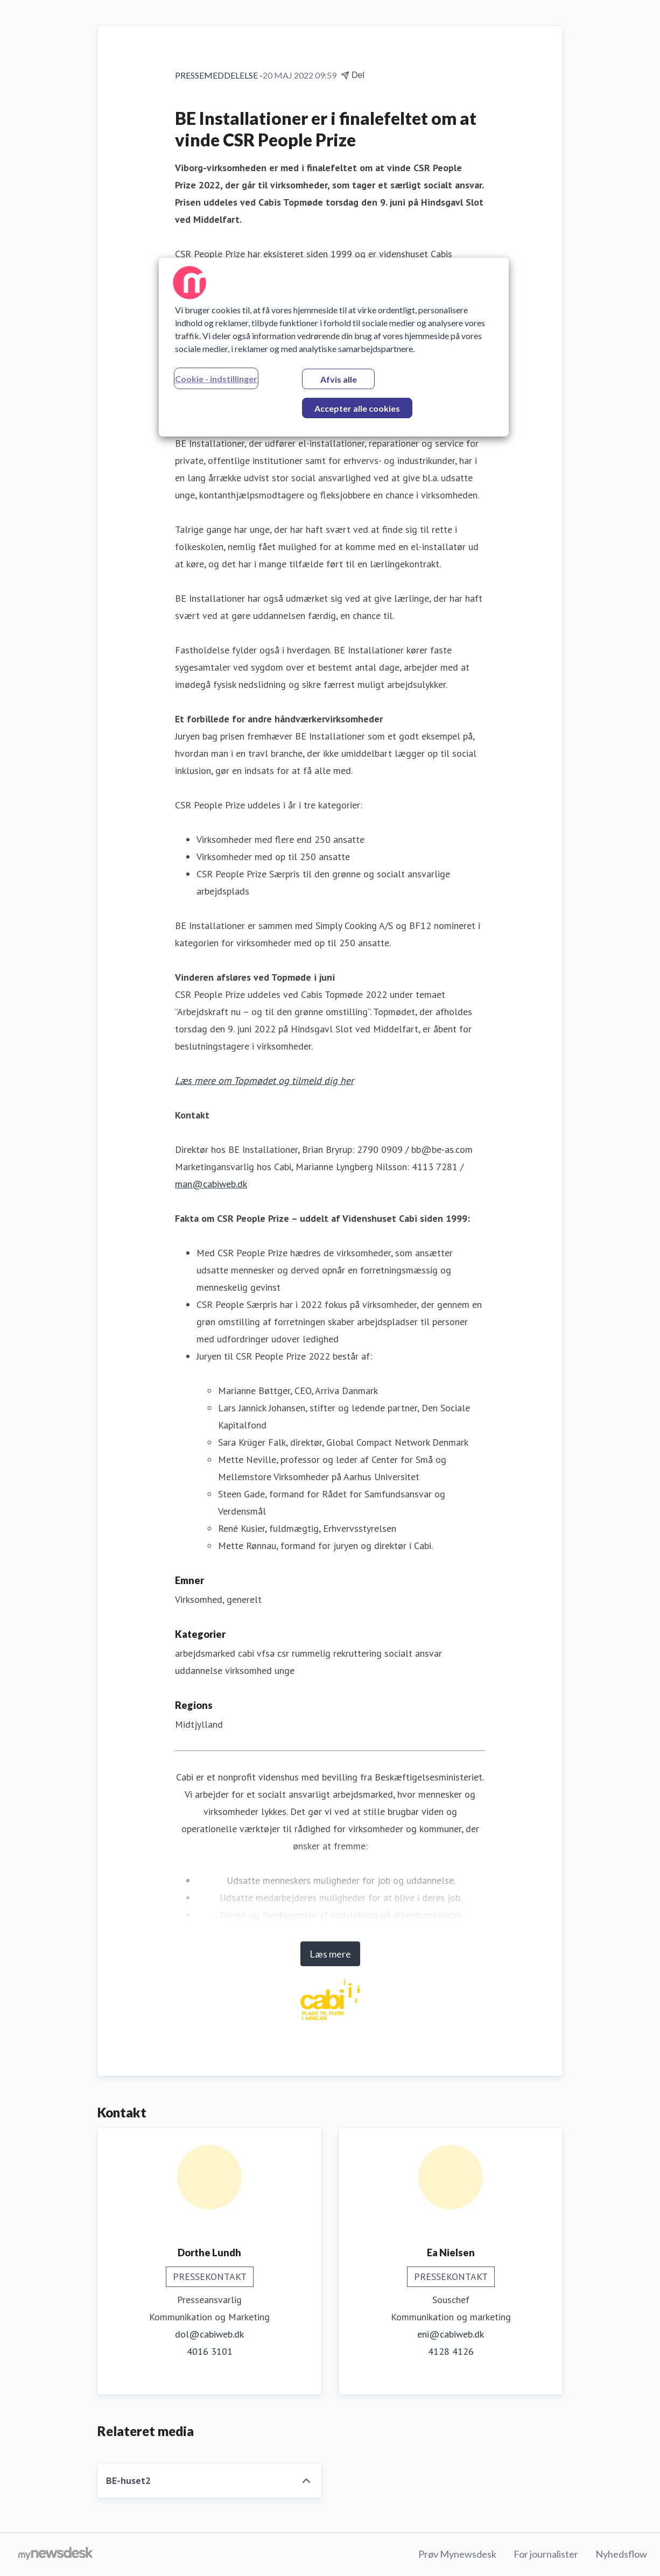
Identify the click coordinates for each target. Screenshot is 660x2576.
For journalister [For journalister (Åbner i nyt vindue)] (546, 2554)
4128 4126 (451, 2351)
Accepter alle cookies (357, 408)
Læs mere (330, 1954)
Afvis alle (338, 379)
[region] (334, 347)
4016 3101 (210, 2351)
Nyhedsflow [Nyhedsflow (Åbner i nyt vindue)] (621, 2554)
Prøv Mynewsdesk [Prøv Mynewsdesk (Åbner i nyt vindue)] (457, 2554)
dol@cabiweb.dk (209, 2334)
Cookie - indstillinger (216, 379)
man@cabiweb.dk (211, 1184)
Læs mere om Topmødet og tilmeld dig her (264, 1080)
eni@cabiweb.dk (450, 2334)
